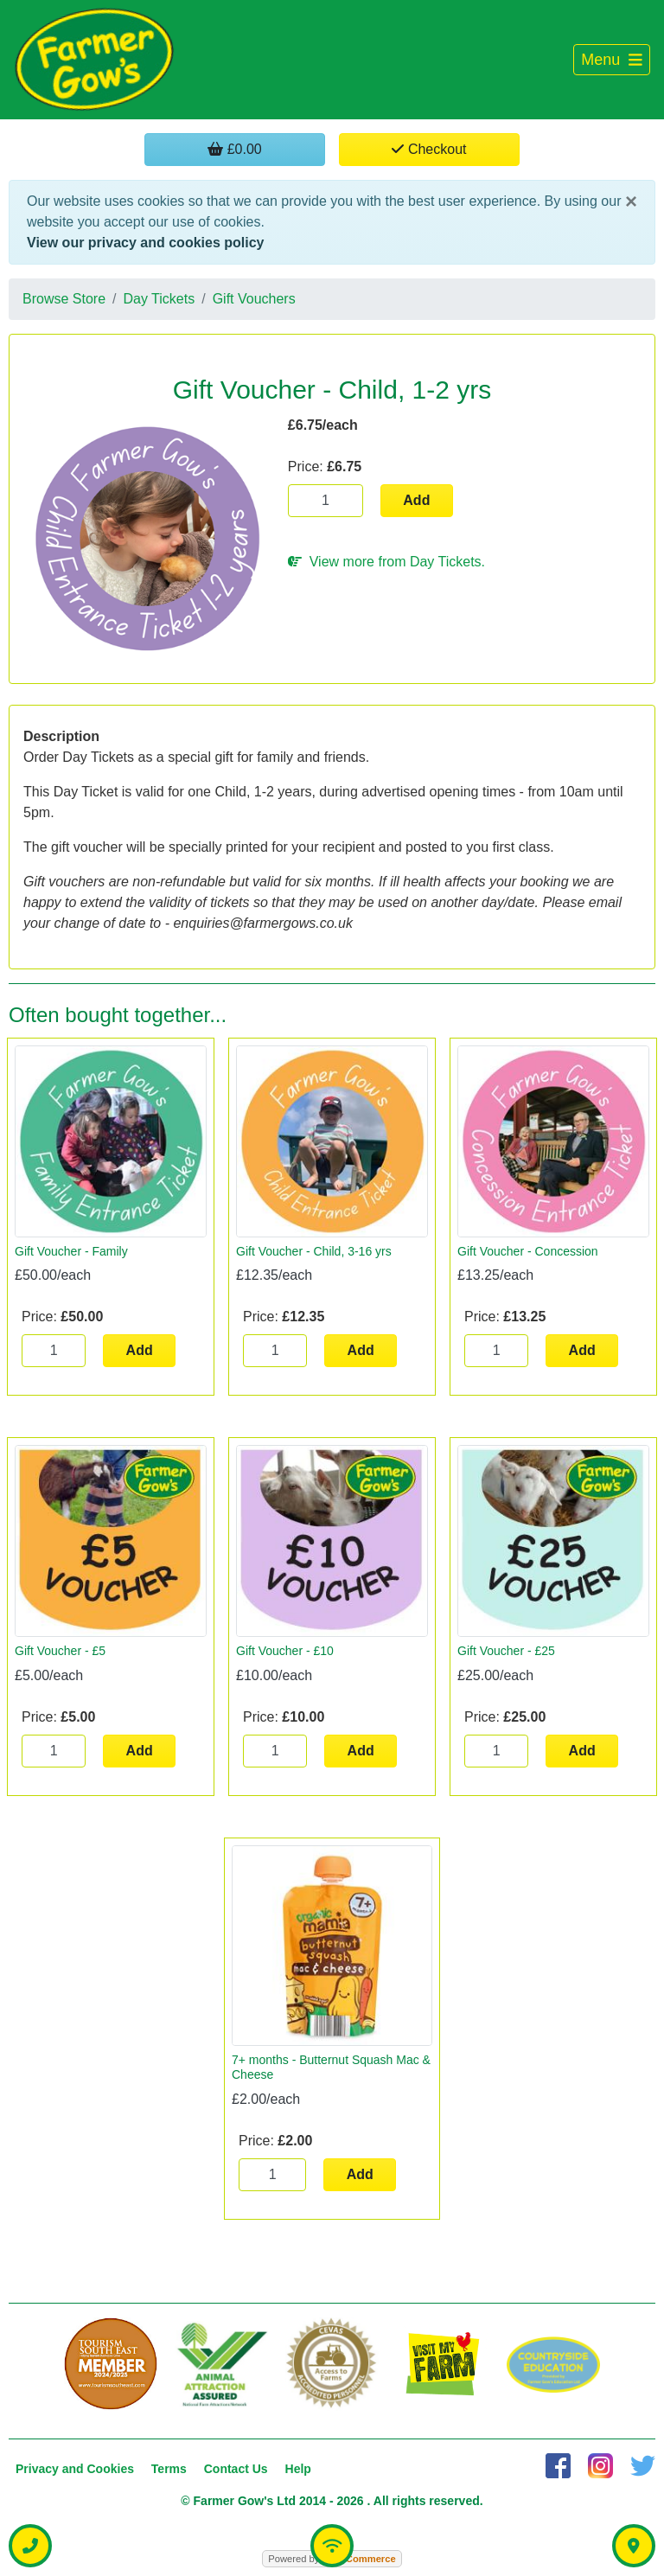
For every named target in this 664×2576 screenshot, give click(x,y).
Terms (169, 2469)
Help (298, 2469)
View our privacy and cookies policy (145, 242)
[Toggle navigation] (611, 60)
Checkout (429, 149)
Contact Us (236, 2469)
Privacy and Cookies (75, 2469)
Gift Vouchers (254, 298)
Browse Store (63, 298)
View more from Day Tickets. (386, 561)
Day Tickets (159, 298)
